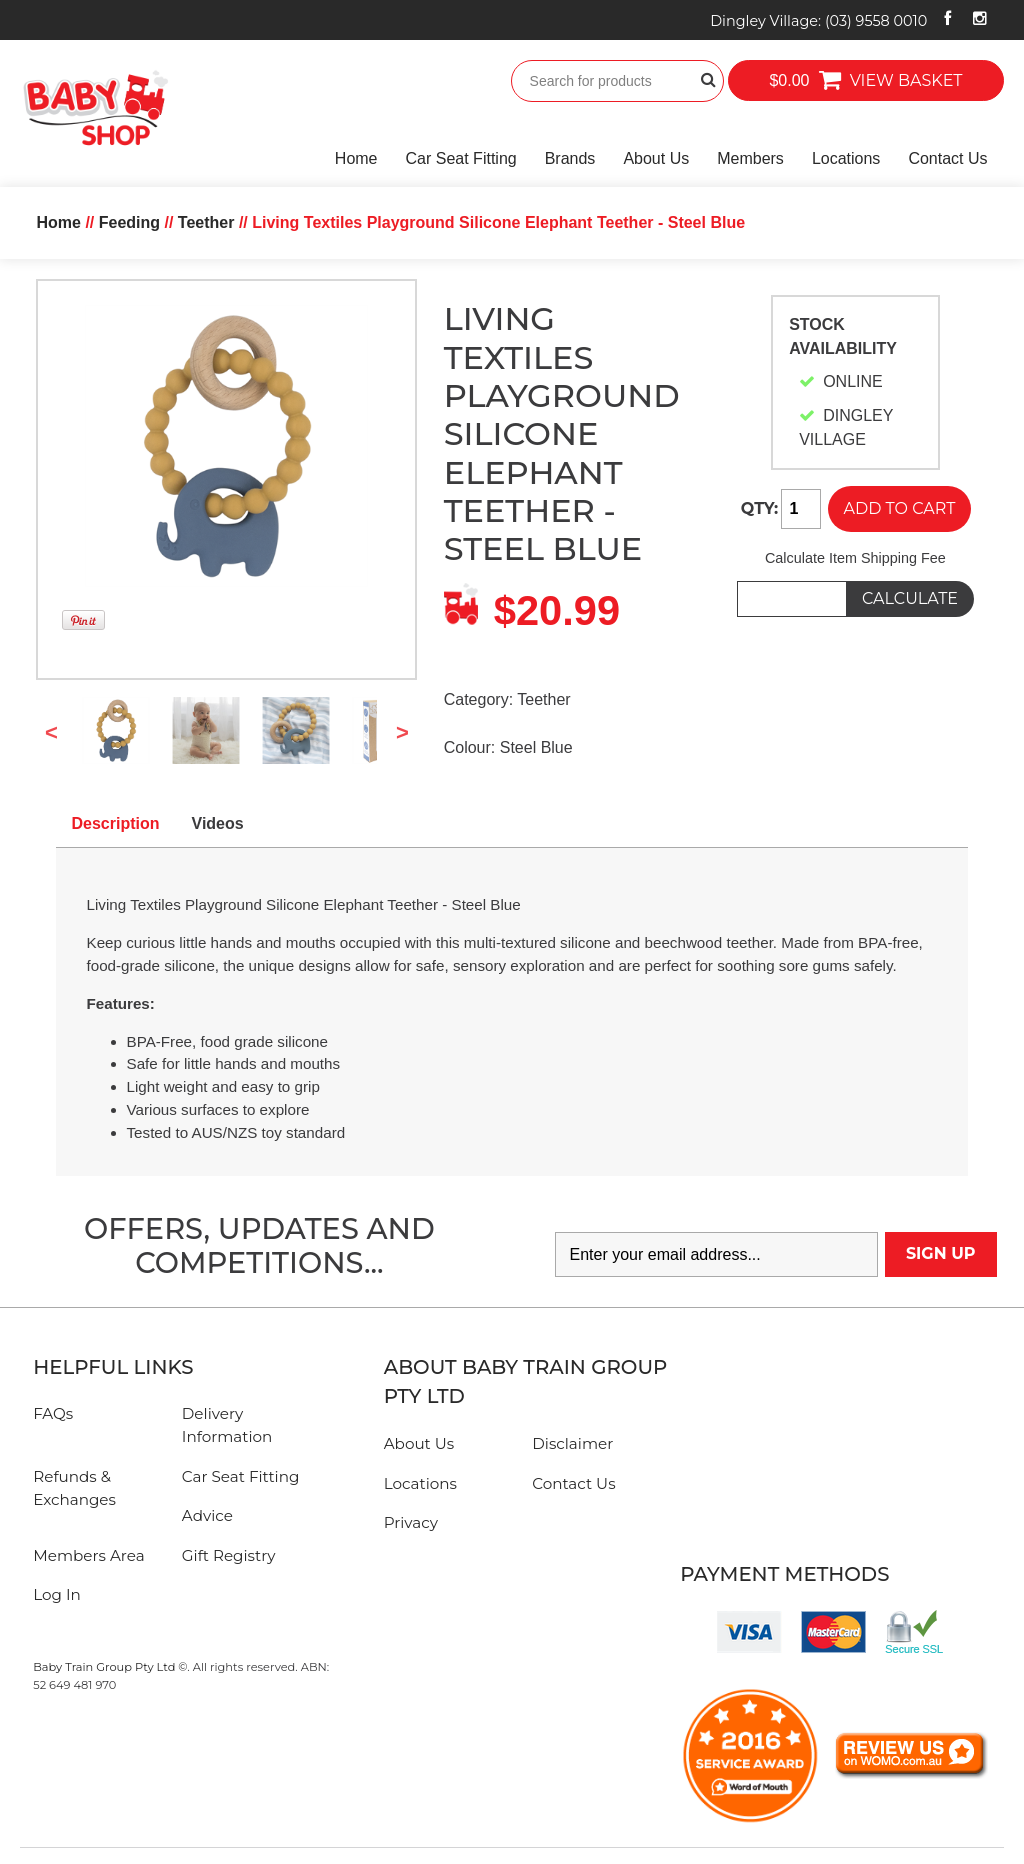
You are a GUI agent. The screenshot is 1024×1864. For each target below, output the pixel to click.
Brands (570, 158)
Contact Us (947, 158)
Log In (57, 1594)
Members (750, 158)
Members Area (88, 1555)
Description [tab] (116, 823)
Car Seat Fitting (461, 158)
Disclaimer (572, 1443)
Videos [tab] (218, 823)
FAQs (53, 1413)
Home (356, 158)
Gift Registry (229, 1555)
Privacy (411, 1522)
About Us (656, 158)
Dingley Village (818, 21)
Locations (846, 158)
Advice (207, 1515)
